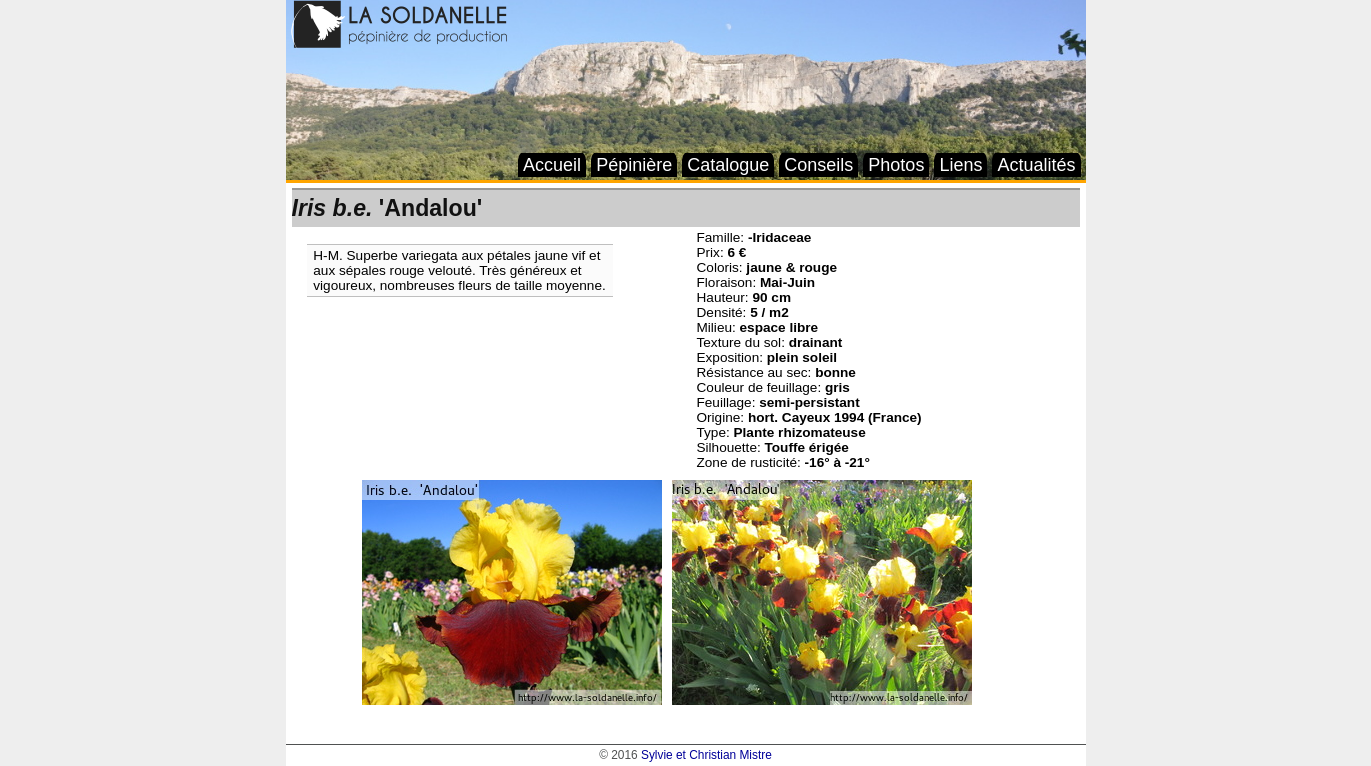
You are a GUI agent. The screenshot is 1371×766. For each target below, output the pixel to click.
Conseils (818, 165)
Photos (896, 165)
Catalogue (728, 165)
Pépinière (634, 165)
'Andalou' (387, 208)
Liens (960, 165)
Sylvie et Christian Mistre (706, 755)
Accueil (552, 165)
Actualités (1036, 165)
